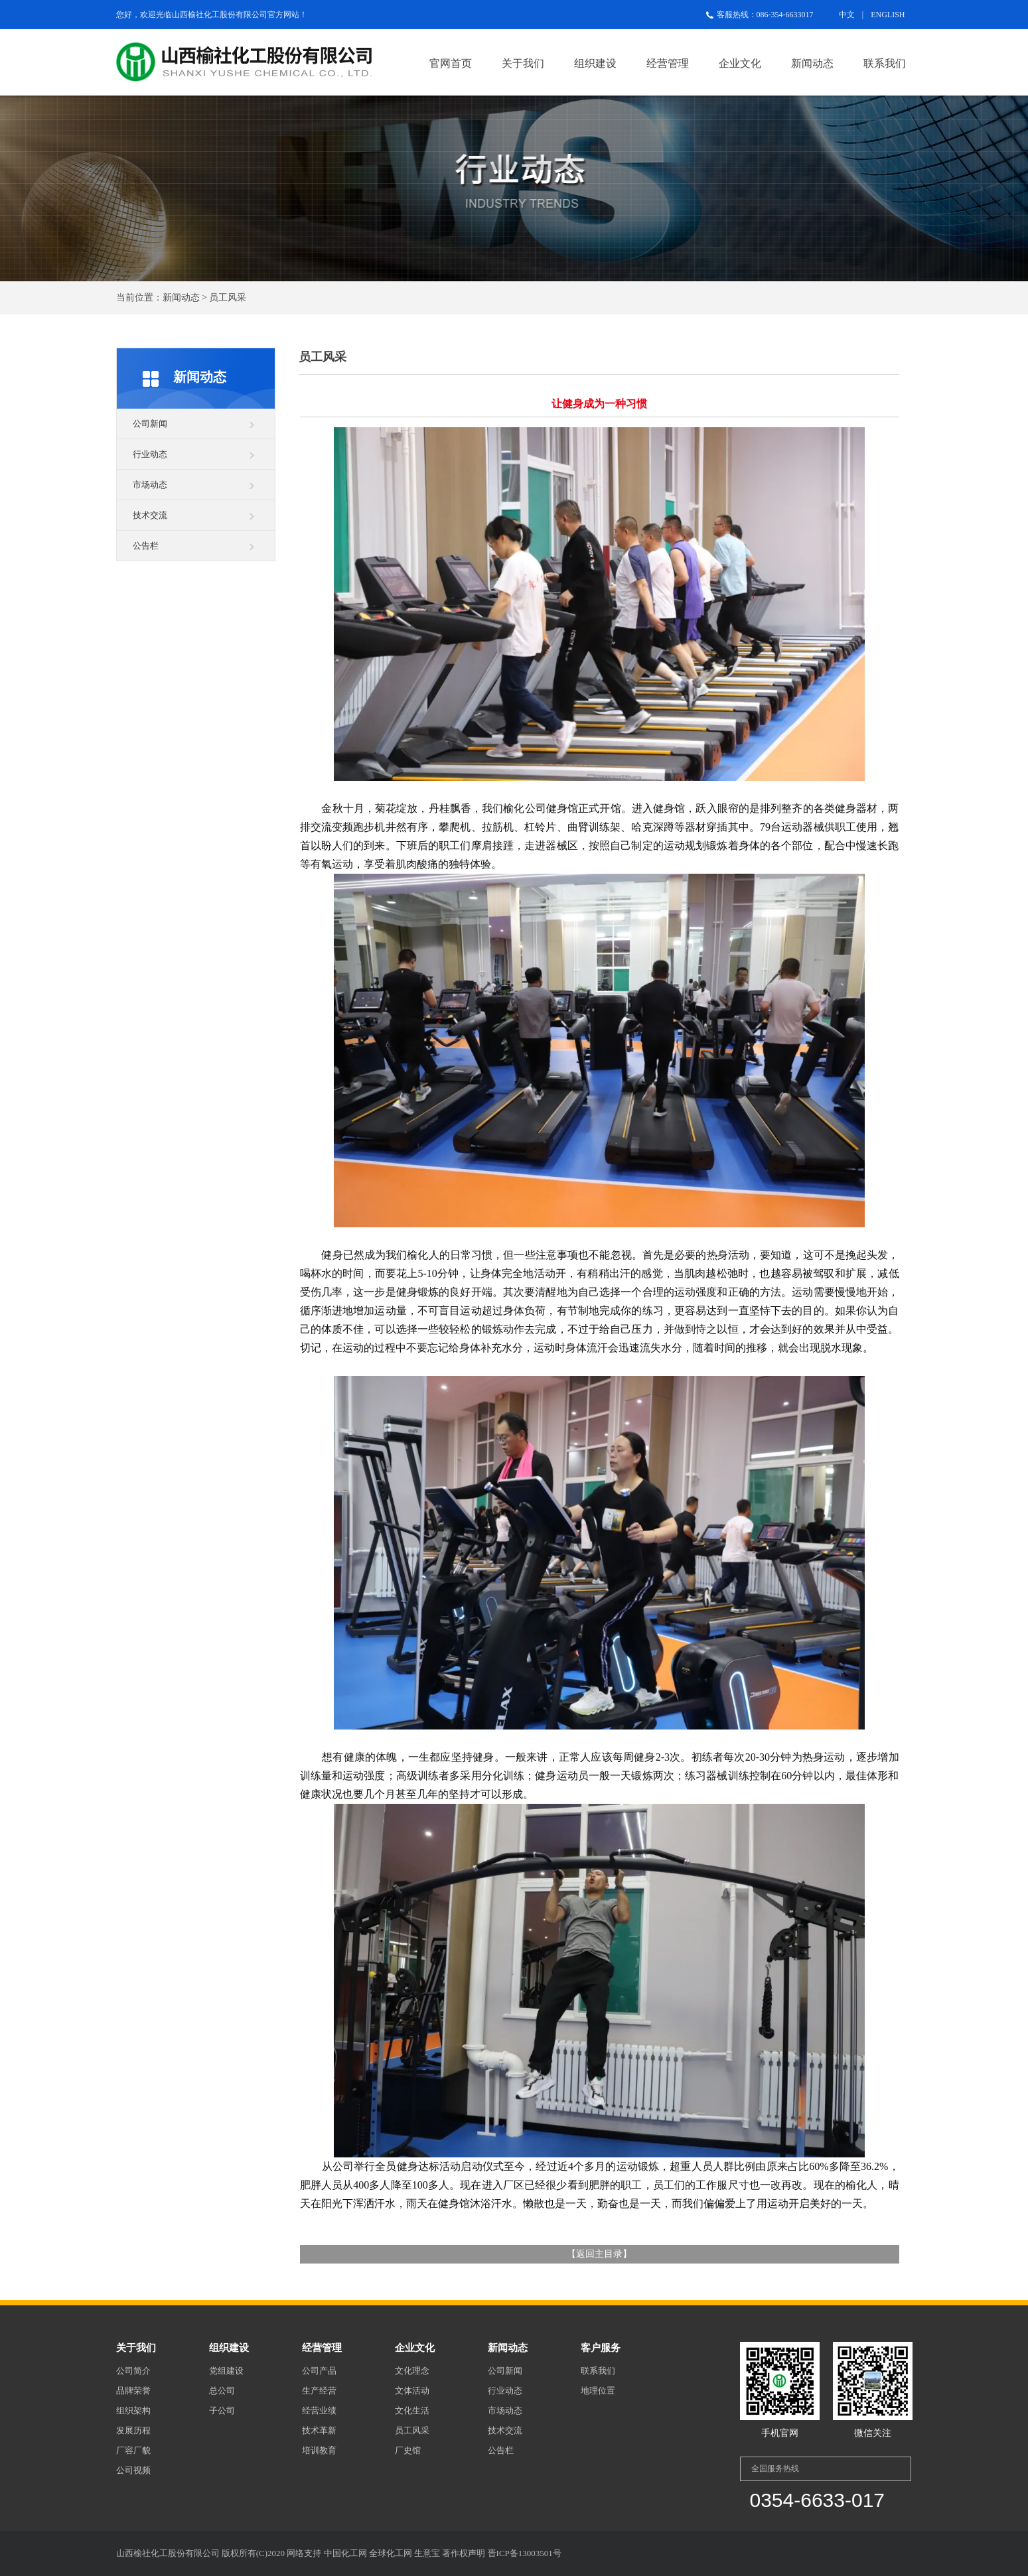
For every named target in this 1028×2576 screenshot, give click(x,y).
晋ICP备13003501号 (524, 2553)
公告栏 (146, 546)
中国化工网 (345, 2553)
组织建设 (595, 63)
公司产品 (319, 2371)
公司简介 (133, 2371)
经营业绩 (319, 2410)
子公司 (222, 2410)
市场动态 (150, 485)
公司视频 (133, 2470)
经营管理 (667, 63)
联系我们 (884, 63)
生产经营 (319, 2391)
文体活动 (412, 2391)
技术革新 (319, 2430)
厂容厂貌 (133, 2450)
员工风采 (412, 2430)
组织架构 (133, 2410)
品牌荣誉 (133, 2391)
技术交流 (150, 515)
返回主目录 (599, 2254)
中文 (847, 14)
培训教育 (319, 2450)
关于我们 (523, 63)
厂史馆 (408, 2450)
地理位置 (598, 2391)
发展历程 (133, 2430)
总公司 (222, 2391)
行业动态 (150, 454)
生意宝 (427, 2553)
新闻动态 (812, 63)
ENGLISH (888, 14)
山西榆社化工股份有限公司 (219, 14)
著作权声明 (463, 2553)
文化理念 (412, 2371)
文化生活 (412, 2410)
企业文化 (740, 63)
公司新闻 (150, 424)
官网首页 (450, 63)
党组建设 (226, 2371)
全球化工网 (390, 2553)
